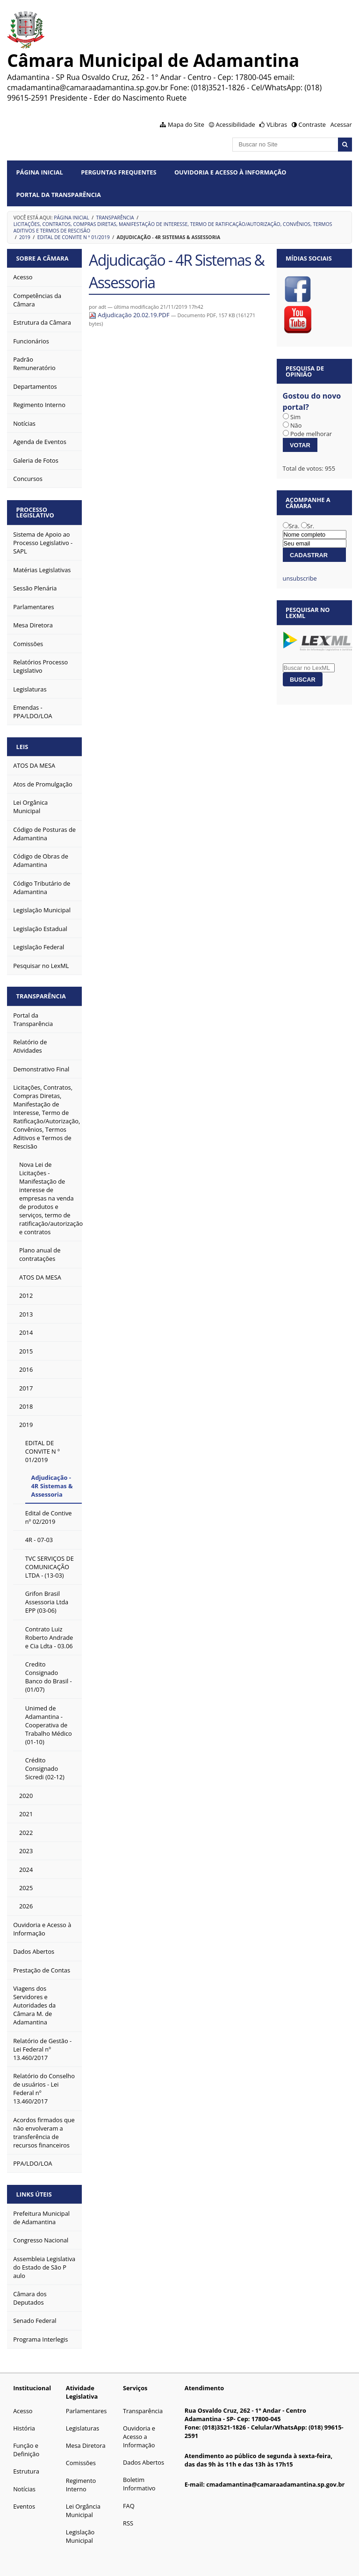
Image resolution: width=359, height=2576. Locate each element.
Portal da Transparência (58, 194)
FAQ (129, 2506)
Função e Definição (26, 2449)
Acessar (341, 124)
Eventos (24, 2506)
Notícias (24, 2489)
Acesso (22, 2411)
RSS (128, 2523)
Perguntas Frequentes (118, 172)
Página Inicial (39, 172)
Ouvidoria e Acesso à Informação (230, 172)
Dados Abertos (143, 2462)
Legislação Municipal (80, 2536)
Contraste (312, 124)
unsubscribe (300, 578)
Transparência (115, 217)
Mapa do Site (186, 124)
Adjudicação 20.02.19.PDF (130, 315)
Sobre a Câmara (42, 258)
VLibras (276, 124)
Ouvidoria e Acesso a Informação (139, 2436)
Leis (22, 746)
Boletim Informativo (139, 2483)
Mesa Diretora (86, 2445)
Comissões (81, 2463)
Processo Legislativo (35, 512)
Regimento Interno (81, 2484)
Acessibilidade (235, 124)
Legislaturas (82, 2428)
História (24, 2428)
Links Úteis (34, 2194)
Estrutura (26, 2471)
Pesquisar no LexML (308, 612)
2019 (24, 237)
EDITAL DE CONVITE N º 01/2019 (73, 237)
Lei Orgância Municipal (83, 2510)
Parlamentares (86, 2411)
